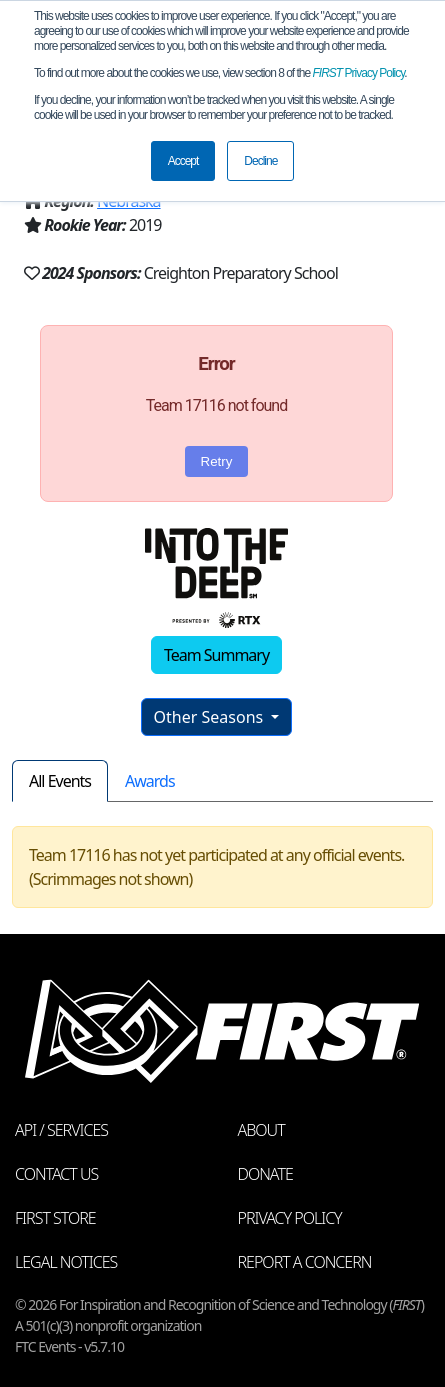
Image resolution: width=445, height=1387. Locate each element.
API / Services (61, 1130)
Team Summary (216, 655)
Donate (265, 1174)
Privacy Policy (359, 73)
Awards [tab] (150, 781)
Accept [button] (183, 161)
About (261, 1130)
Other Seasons (211, 717)
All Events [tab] (60, 781)
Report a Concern (305, 1262)
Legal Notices (66, 1262)
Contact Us (56, 1174)
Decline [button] (260, 161)
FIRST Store (55, 1218)
